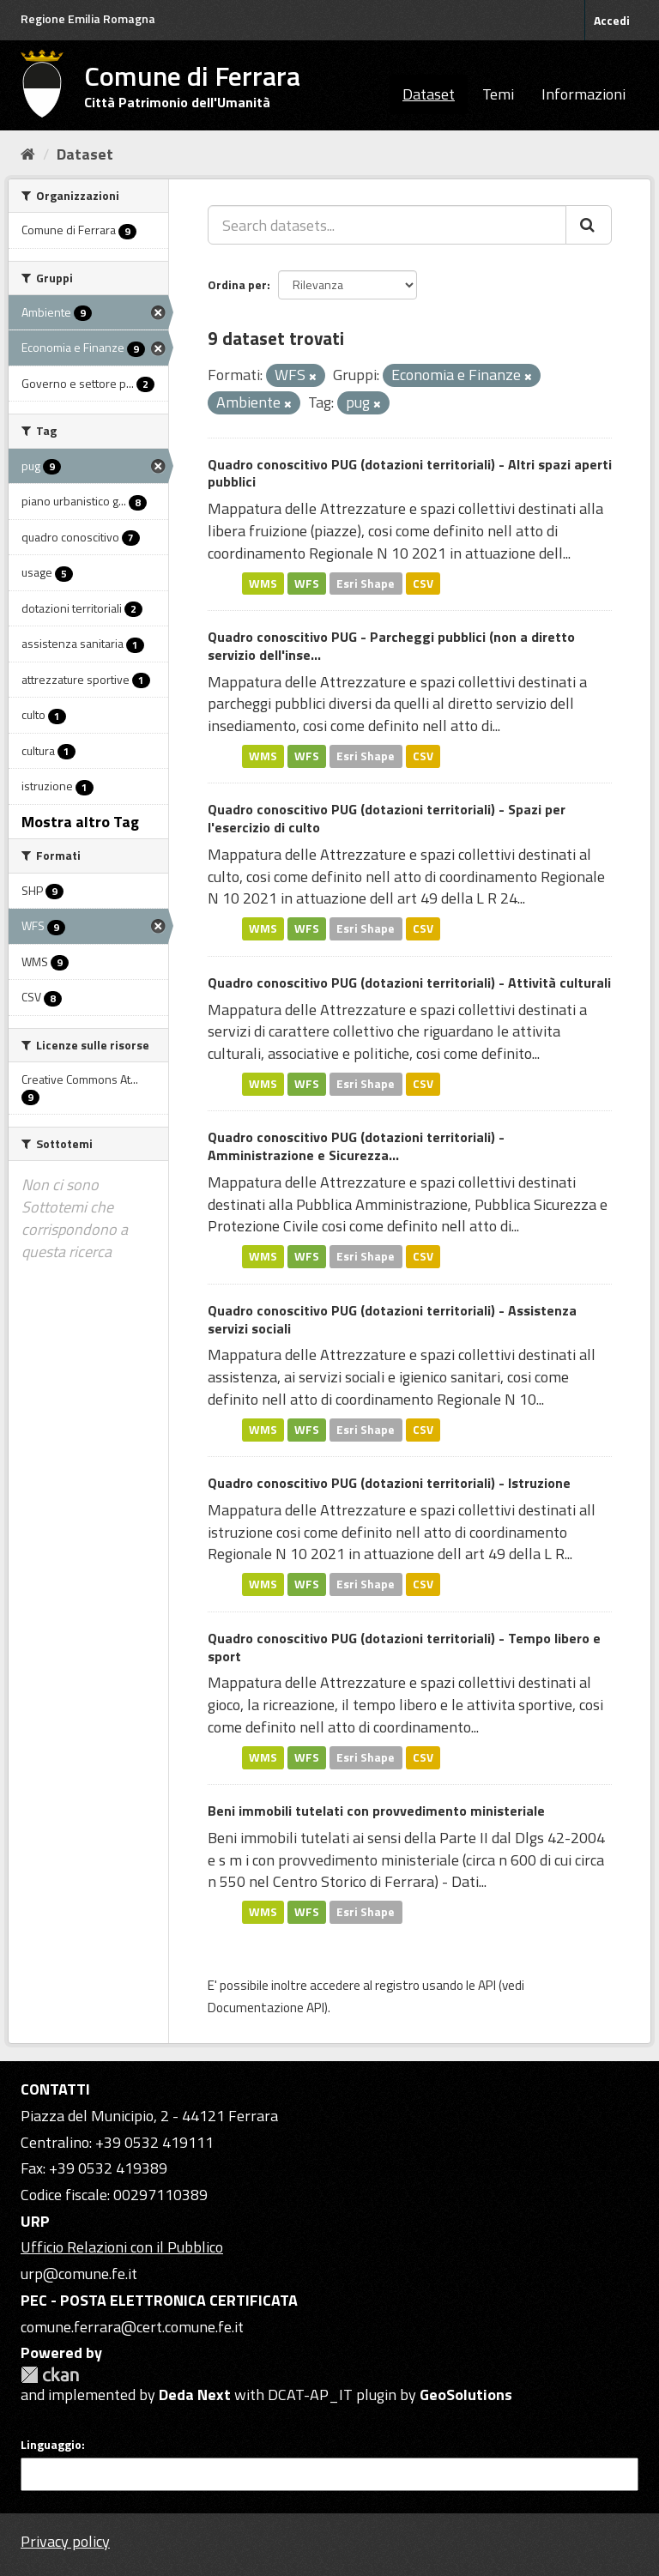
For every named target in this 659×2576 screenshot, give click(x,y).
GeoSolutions (466, 2394)
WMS (263, 582)
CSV (423, 582)
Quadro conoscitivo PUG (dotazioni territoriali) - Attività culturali (409, 982)
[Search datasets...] (387, 225)
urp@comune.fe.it (79, 2273)
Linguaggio (51, 2444)
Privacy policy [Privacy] (65, 2541)
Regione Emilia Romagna (88, 18)
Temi (498, 94)
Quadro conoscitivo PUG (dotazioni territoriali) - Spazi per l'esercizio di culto (386, 818)
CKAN (50, 2375)
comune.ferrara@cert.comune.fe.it (132, 2326)
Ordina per (237, 284)
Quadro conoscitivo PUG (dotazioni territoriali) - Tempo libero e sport (404, 1647)
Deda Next (195, 2394)
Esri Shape (365, 582)
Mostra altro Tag (80, 821)
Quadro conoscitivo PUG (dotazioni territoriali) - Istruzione (389, 1482)
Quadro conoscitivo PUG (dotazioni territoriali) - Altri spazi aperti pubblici (410, 473)
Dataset (428, 94)
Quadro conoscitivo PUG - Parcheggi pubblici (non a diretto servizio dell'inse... (391, 645)
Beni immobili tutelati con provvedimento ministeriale (376, 1810)
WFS (306, 582)
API (487, 1985)
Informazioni (583, 94)
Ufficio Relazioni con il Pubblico (122, 2247)
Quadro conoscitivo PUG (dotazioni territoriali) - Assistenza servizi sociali (392, 1319)
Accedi (612, 20)
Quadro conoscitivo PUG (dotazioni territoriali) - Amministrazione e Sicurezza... (356, 1146)
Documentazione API (266, 2007)
